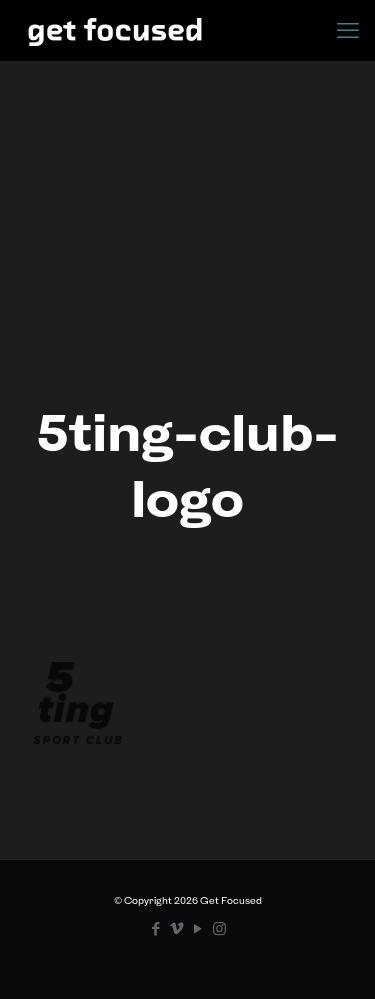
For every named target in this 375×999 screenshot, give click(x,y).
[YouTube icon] (198, 928)
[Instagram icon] (219, 928)
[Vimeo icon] (177, 928)
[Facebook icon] (156, 928)
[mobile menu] (348, 30)
